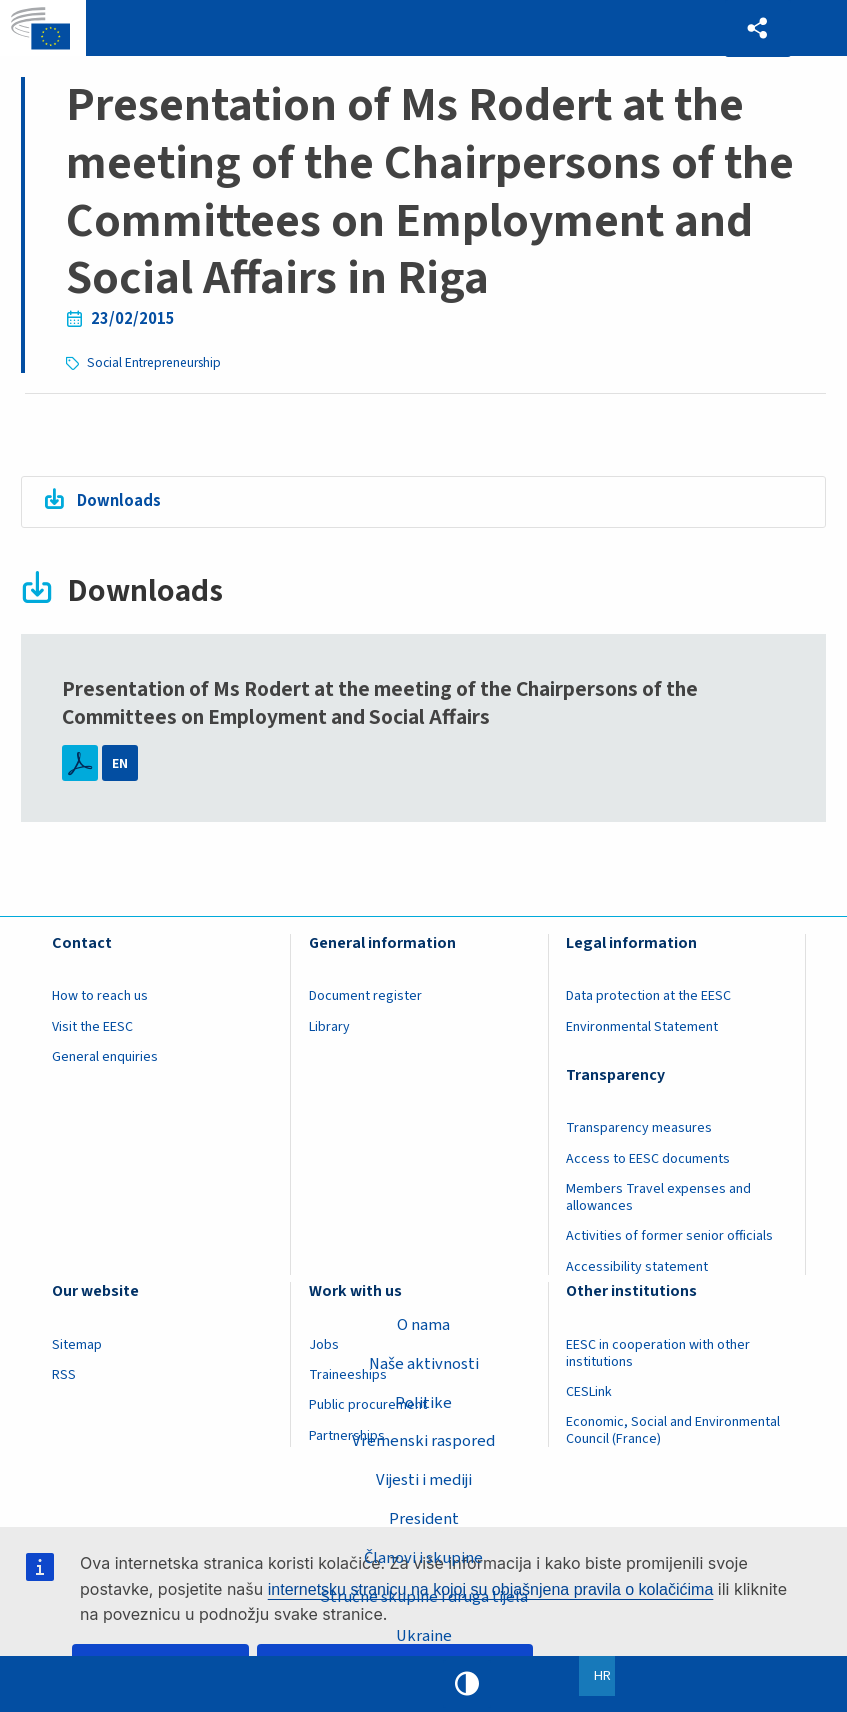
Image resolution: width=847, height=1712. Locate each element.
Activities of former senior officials (669, 1236)
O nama (423, 1324)
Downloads (119, 500)
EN (120, 763)
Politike (423, 1402)
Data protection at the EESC (648, 996)
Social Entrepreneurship (155, 362)
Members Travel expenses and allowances (658, 1196)
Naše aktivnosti (424, 1363)
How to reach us (100, 996)
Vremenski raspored (424, 1441)
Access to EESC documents (648, 1158)
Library (329, 1026)
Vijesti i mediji (423, 1480)
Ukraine (423, 1636)
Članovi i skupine (424, 1558)
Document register (365, 996)
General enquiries (105, 1056)
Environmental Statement (642, 1026)
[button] (757, 28)
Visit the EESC (92, 1026)
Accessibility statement (637, 1266)
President (423, 1519)
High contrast (467, 1684)
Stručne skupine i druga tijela (423, 1597)
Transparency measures (639, 1128)
